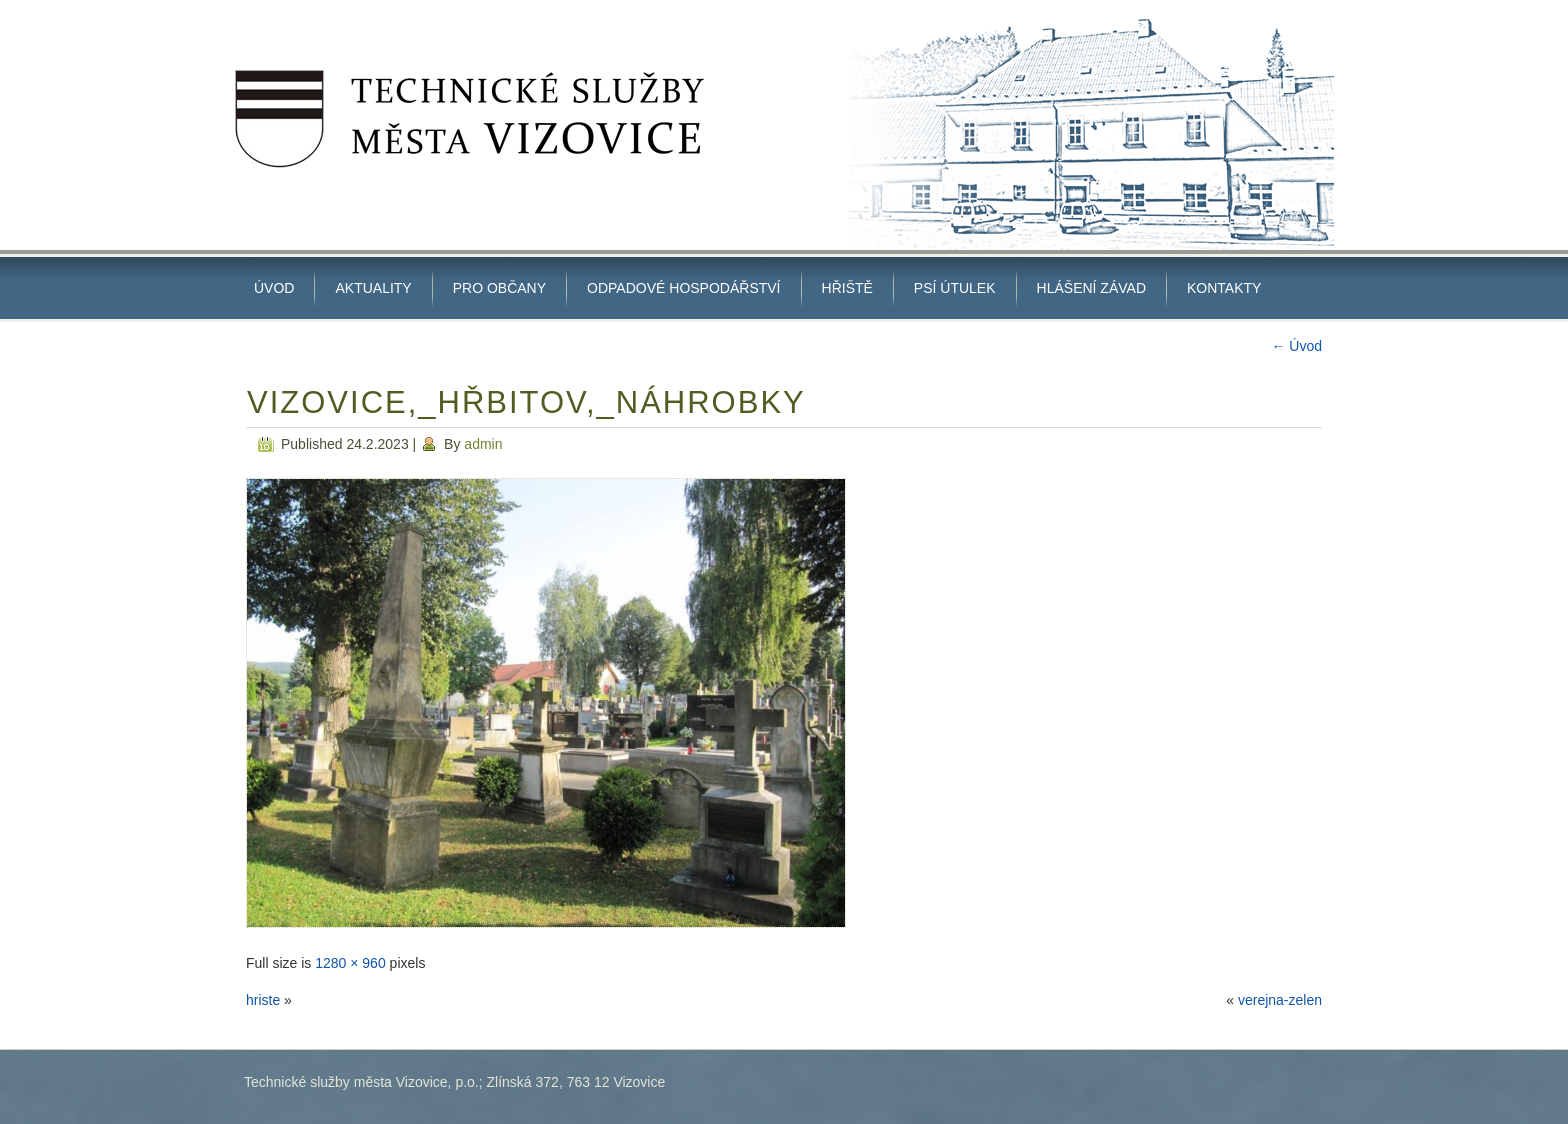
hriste (263, 1000)
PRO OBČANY (499, 288)
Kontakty (1224, 288)
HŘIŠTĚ (847, 288)
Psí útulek (955, 288)
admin (483, 444)
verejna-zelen (1280, 1000)
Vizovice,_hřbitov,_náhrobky (526, 402)
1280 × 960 (350, 963)
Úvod (274, 288)
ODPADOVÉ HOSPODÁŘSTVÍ (683, 288)
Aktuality (373, 288)
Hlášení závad (1091, 288)
